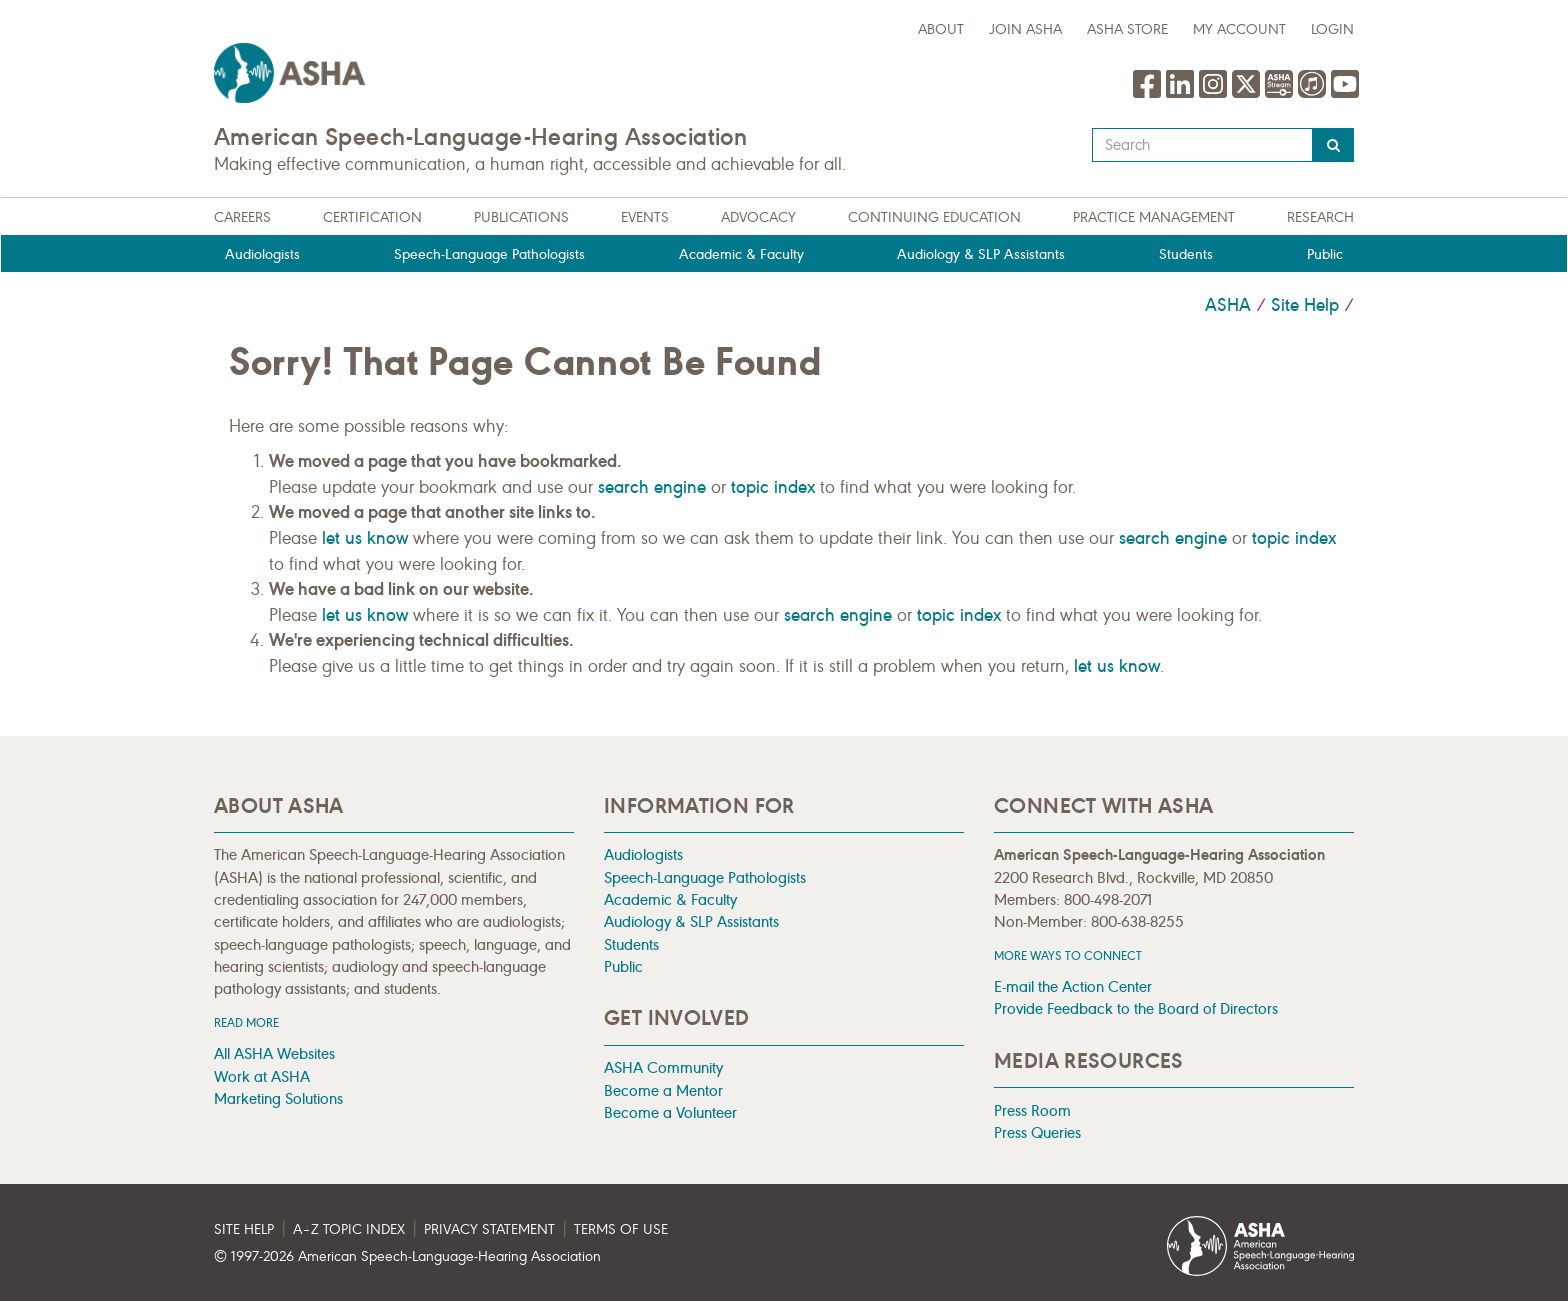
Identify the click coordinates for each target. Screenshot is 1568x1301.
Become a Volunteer (670, 1112)
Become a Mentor (663, 1090)
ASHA (1228, 305)
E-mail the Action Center (1073, 986)
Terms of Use (621, 1229)
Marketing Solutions (278, 1098)
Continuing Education (934, 217)
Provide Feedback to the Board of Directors (1136, 1008)
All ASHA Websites (274, 1053)
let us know (365, 538)
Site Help (1305, 305)
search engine (652, 487)
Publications (521, 217)
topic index (773, 487)
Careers (242, 217)
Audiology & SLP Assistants (981, 254)
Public (1325, 254)
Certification (372, 217)
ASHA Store (1127, 29)
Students (1186, 254)
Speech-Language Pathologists (489, 254)
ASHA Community (663, 1067)
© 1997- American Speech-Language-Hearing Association (407, 1256)
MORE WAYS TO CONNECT (1068, 955)
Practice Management (1154, 217)
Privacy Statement (489, 1229)
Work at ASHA (262, 1076)
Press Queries (1037, 1132)
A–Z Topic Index (349, 1229)
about (941, 29)
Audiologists (262, 254)
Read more (246, 1022)
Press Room (1032, 1110)
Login (1332, 29)
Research (1320, 217)
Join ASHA (1025, 29)
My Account (1239, 29)
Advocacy (758, 217)
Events (645, 217)
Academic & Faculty (741, 254)
